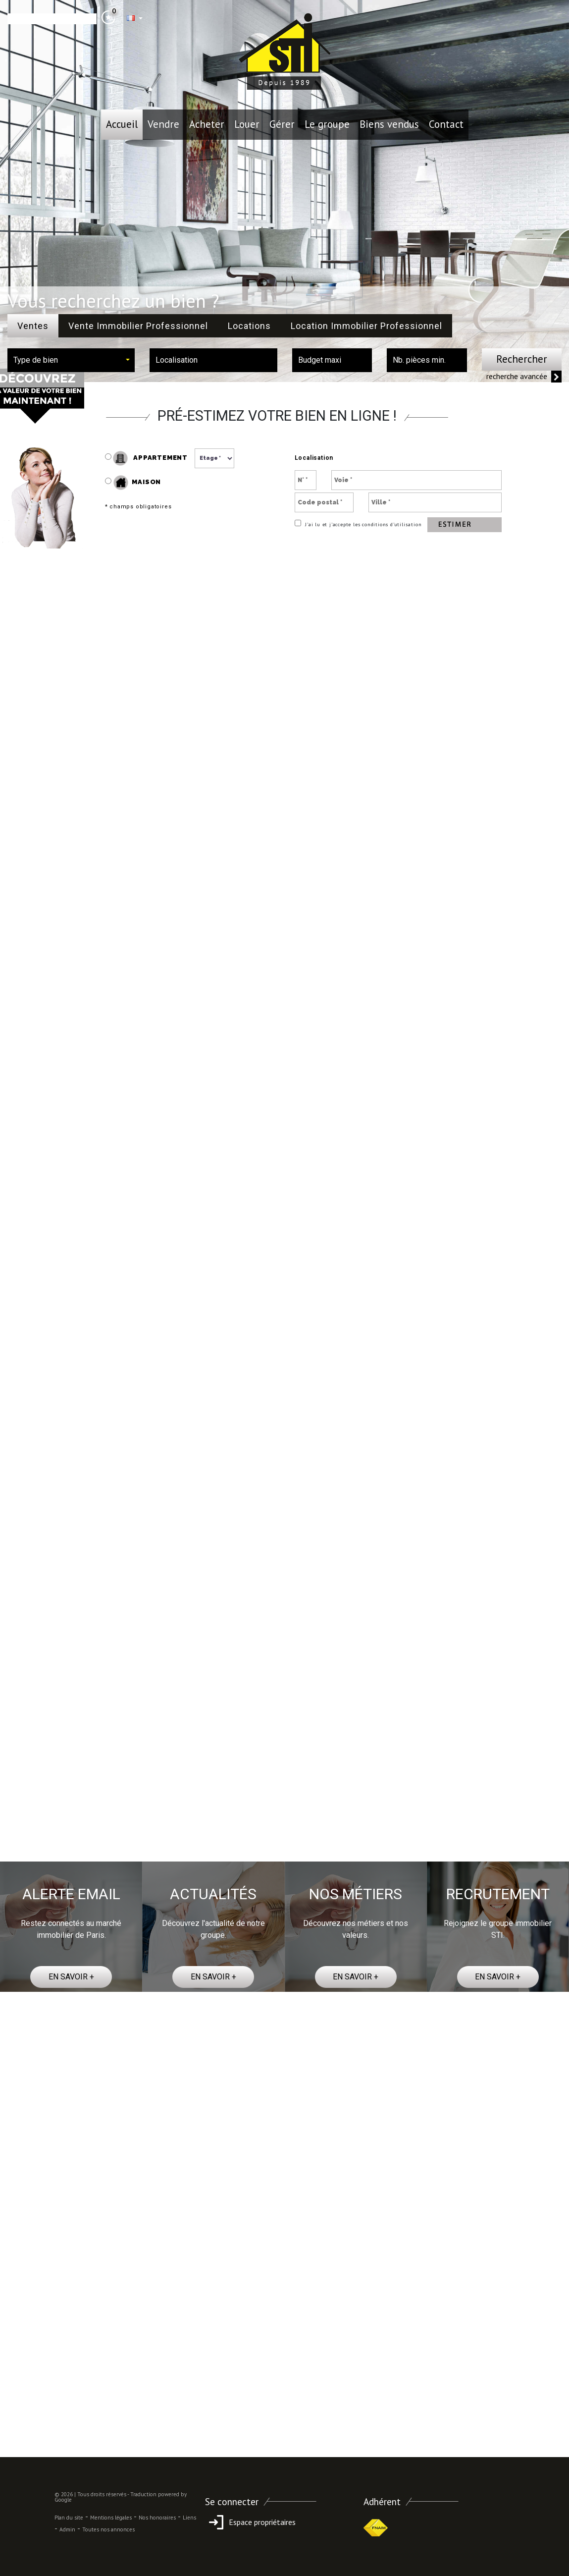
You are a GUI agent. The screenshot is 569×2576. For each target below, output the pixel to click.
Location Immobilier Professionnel (366, 326)
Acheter (206, 124)
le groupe (327, 124)
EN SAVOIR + (71, 1976)
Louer (246, 124)
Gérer (282, 124)
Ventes (33, 326)
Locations (249, 326)
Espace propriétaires (250, 2522)
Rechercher (521, 359)
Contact (446, 124)
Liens (189, 2517)
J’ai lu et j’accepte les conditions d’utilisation (362, 524)
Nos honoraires (157, 2517)
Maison (137, 482)
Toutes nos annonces (108, 2529)
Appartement (146, 458)
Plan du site (68, 2517)
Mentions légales (111, 2517)
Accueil (122, 124)
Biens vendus (389, 124)
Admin (67, 2529)
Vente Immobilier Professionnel (138, 326)
